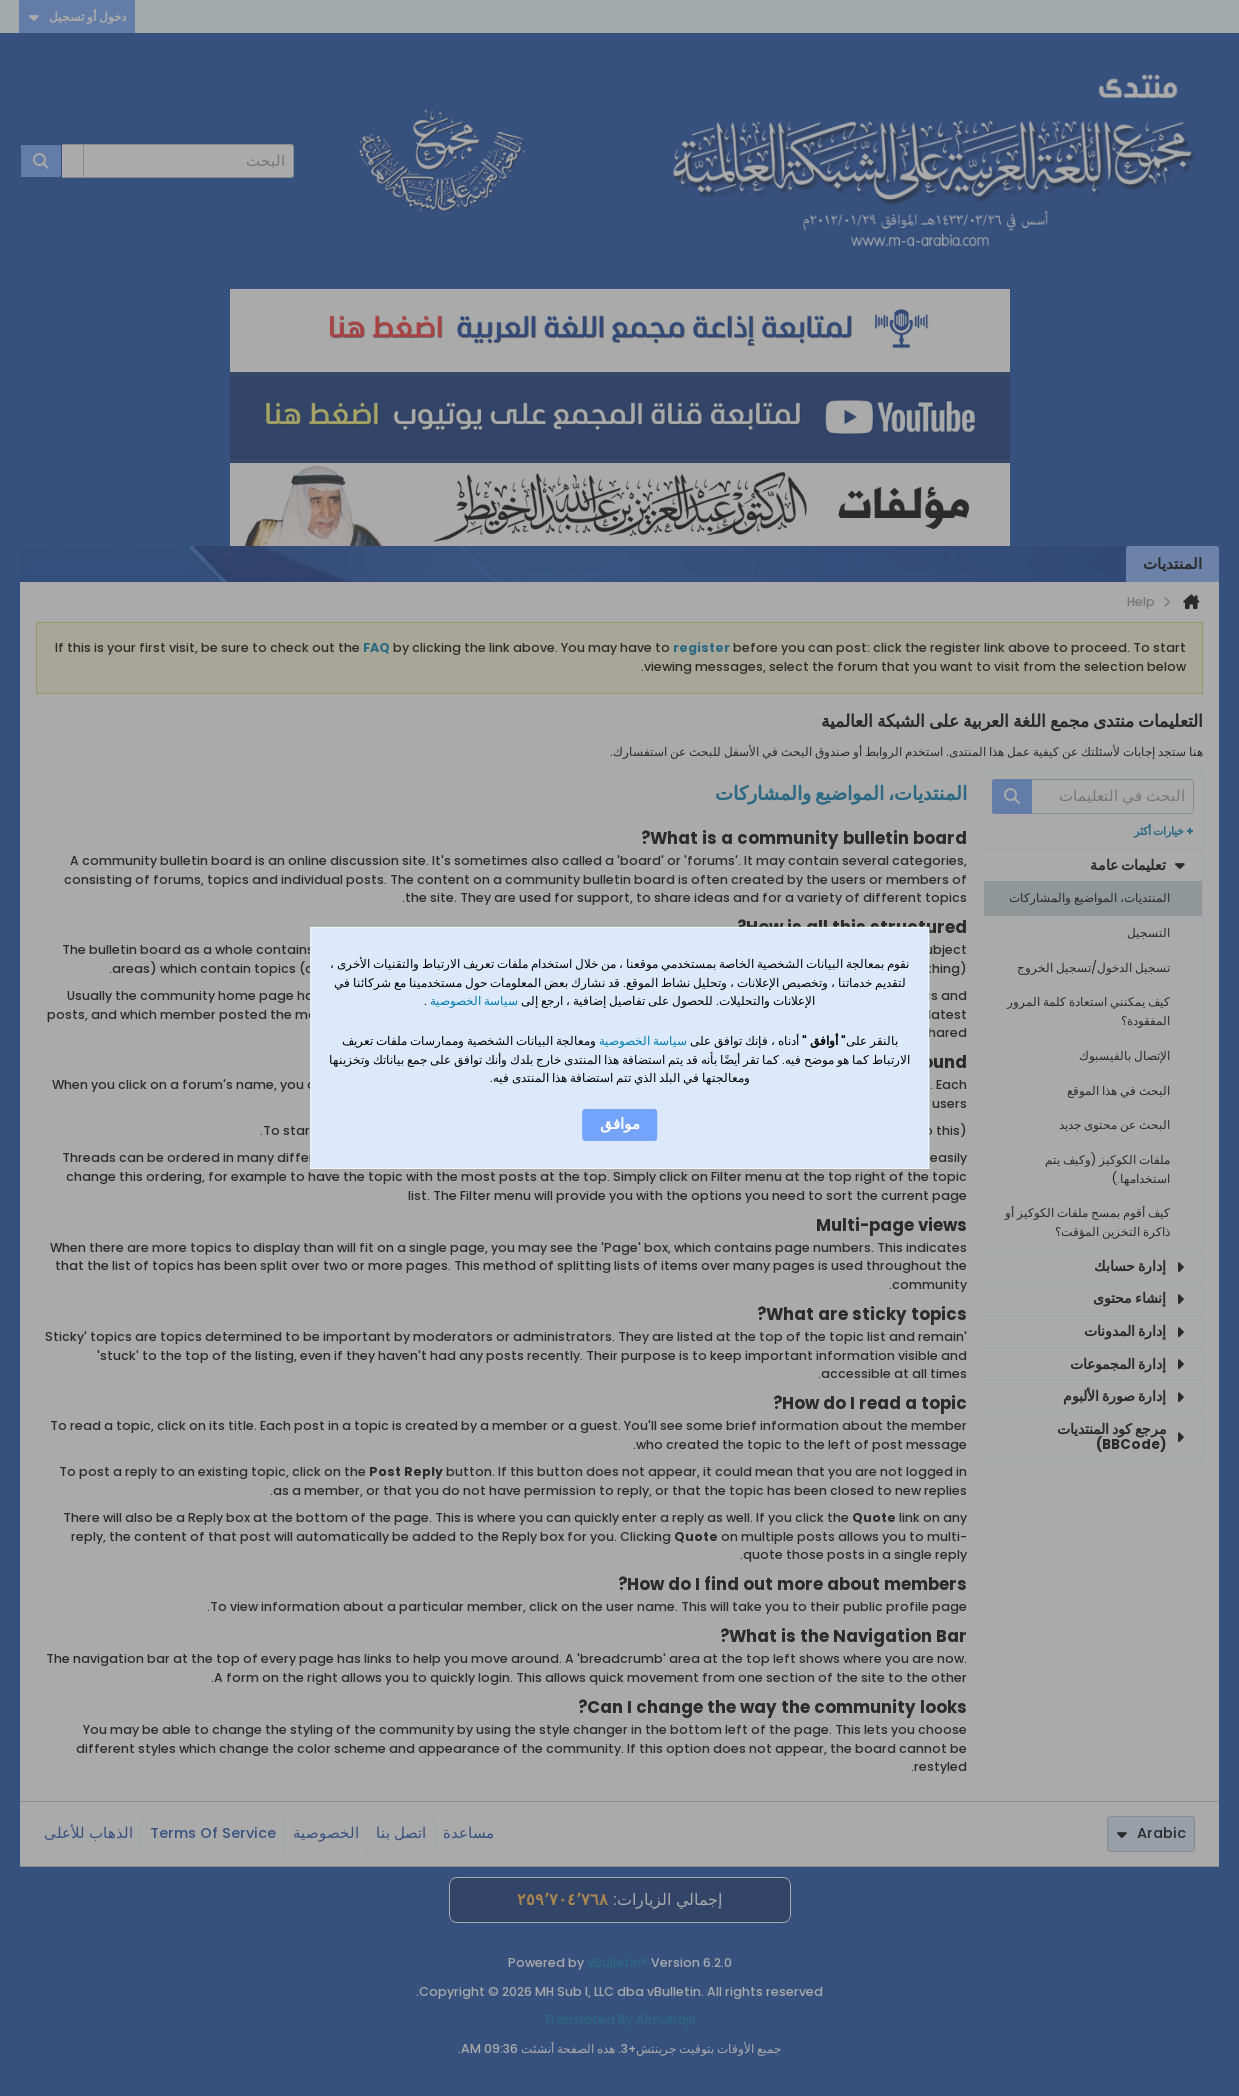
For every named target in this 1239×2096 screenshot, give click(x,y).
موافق (620, 1124)
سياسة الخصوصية (472, 1000)
